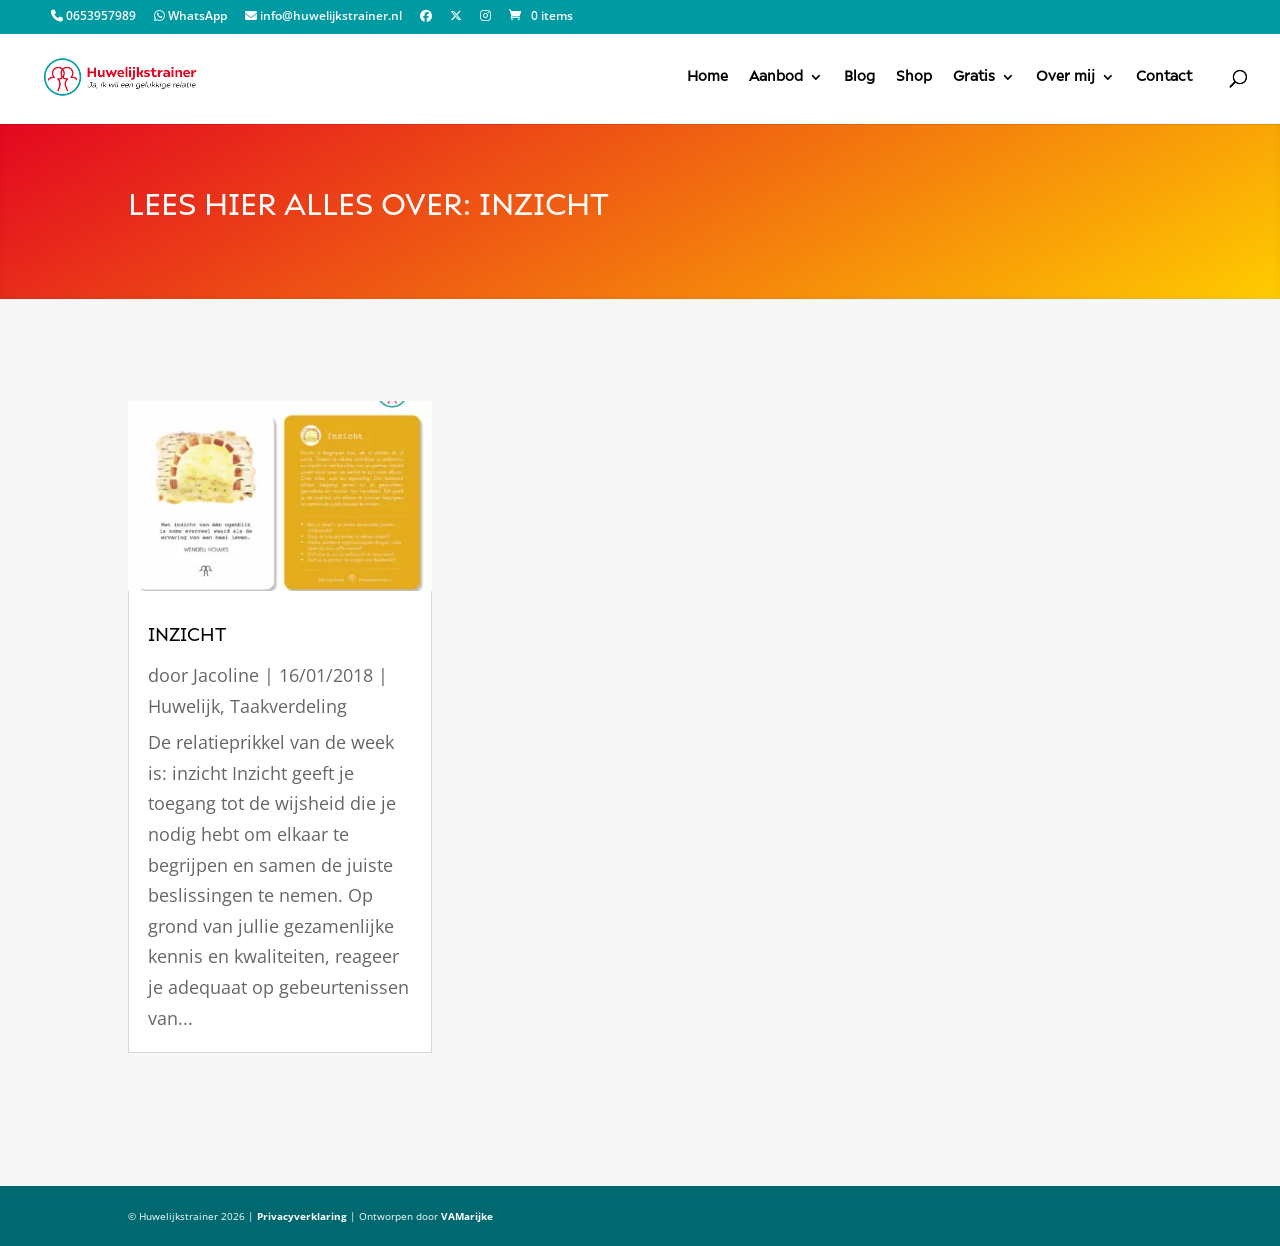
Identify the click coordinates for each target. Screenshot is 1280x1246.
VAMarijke (467, 1216)
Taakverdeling (288, 706)
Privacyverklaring (302, 1216)
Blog (859, 77)
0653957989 (93, 17)
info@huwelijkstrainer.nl (323, 17)
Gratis (974, 77)
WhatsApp (190, 17)
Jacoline (226, 675)
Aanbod (776, 77)
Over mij (1065, 77)
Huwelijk (184, 706)
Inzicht (187, 635)
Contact (1164, 77)
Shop (914, 77)
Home (707, 77)
